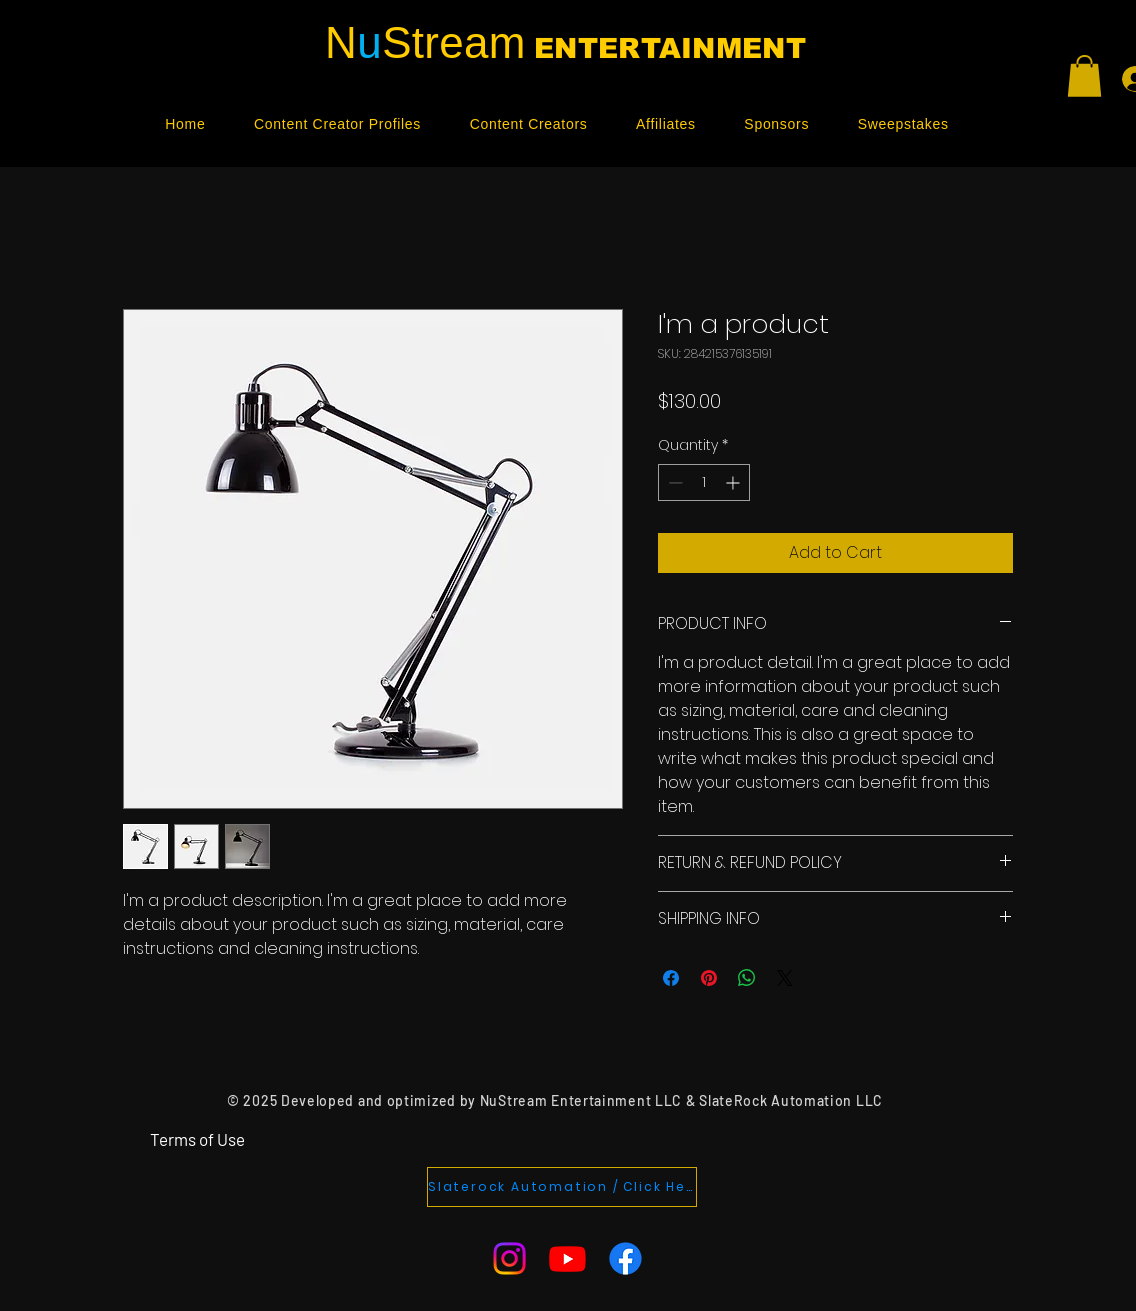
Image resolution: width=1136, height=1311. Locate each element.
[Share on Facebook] (671, 978)
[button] (1084, 76)
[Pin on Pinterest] (709, 978)
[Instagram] (509, 1258)
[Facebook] (625, 1258)
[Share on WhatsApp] (747, 978)
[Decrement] (673, 482)
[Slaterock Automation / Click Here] (562, 1187)
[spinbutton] (704, 482)
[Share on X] (785, 978)
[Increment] (734, 482)
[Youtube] (567, 1258)
